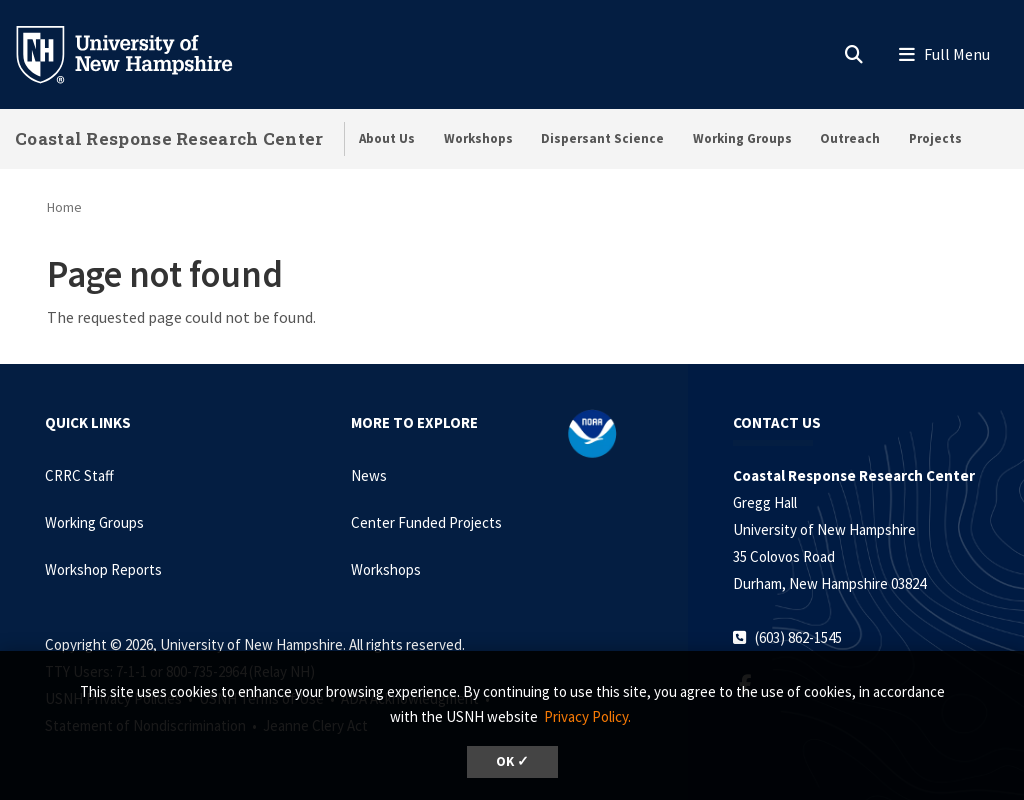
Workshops (478, 138)
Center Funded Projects (426, 522)
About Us (387, 138)
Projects (935, 138)
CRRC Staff (79, 475)
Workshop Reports (103, 569)
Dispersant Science (602, 138)
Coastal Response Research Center (169, 138)
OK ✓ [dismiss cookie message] (512, 761)
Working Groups (742, 138)
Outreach (850, 138)
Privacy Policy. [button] (587, 716)
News (369, 475)
